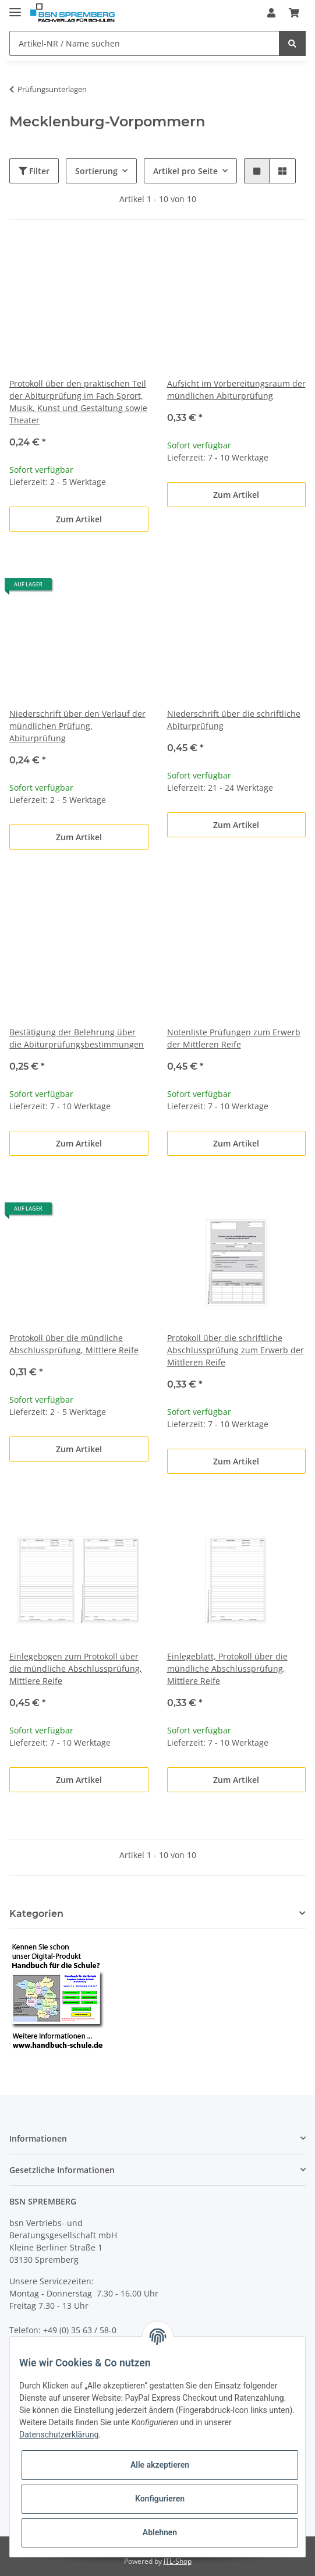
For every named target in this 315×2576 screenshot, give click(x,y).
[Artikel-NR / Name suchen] (144, 43)
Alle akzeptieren (159, 2464)
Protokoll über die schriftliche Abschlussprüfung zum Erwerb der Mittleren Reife (235, 1350)
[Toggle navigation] (15, 7)
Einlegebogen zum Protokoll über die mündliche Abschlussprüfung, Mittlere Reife (75, 1668)
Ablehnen (160, 2532)
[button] (271, 12)
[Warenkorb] (294, 12)
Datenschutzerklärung (58, 2434)
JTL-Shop (178, 2561)
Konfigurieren (160, 2498)
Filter (34, 170)
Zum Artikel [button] (79, 519)
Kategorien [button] (36, 1913)
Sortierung (96, 170)
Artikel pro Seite (185, 170)
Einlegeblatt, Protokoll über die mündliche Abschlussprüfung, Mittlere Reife (227, 1668)
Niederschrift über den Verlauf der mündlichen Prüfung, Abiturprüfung (77, 726)
